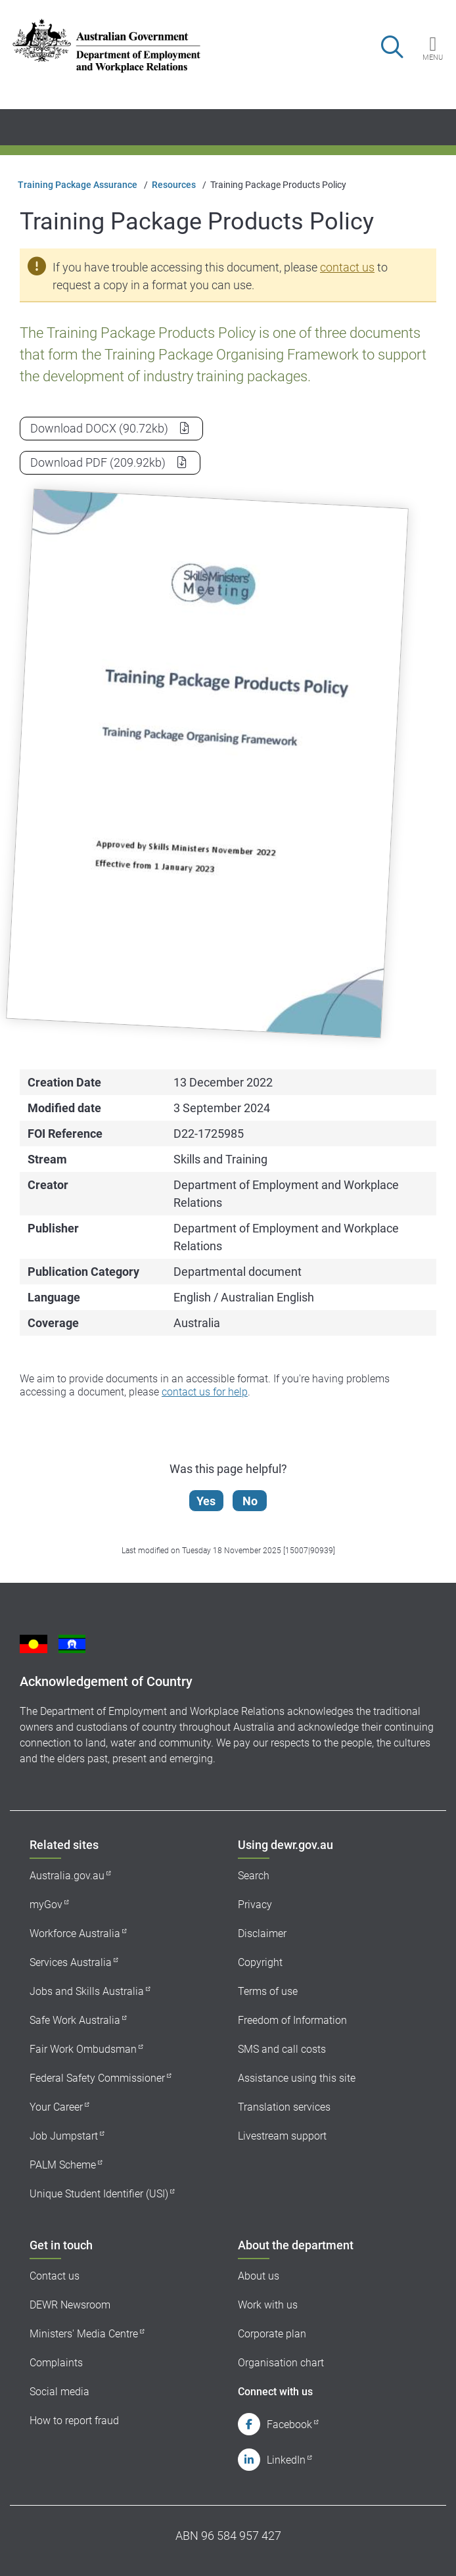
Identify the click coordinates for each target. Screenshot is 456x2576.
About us (258, 2276)
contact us (347, 267)
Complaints (56, 2362)
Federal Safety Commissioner (97, 2078)
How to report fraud (74, 2420)
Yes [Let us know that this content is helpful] (206, 1501)
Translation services (284, 2107)
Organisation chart (281, 2362)
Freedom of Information (292, 2020)
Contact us (55, 2276)
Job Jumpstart (64, 2136)
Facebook (289, 2424)
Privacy (255, 1904)
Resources (174, 184)
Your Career (56, 2107)
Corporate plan (272, 2334)
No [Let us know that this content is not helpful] (250, 1501)
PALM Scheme (63, 2165)
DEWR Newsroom (70, 2305)
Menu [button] (432, 57)
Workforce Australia (75, 1933)
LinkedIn (286, 2460)
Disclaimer (262, 1933)
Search (253, 1875)
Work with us (268, 2305)
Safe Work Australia (75, 2020)
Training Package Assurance (77, 184)
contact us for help (205, 1392)
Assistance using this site (296, 2078)
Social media (59, 2391)
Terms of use (268, 1991)
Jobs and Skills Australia (87, 1991)
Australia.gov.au (67, 1875)
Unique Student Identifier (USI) (99, 2194)
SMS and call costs (282, 2049)
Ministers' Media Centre (84, 2334)
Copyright (260, 1962)
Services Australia (71, 1962)
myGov (46, 1904)
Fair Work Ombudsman (83, 2049)
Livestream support (282, 2136)
